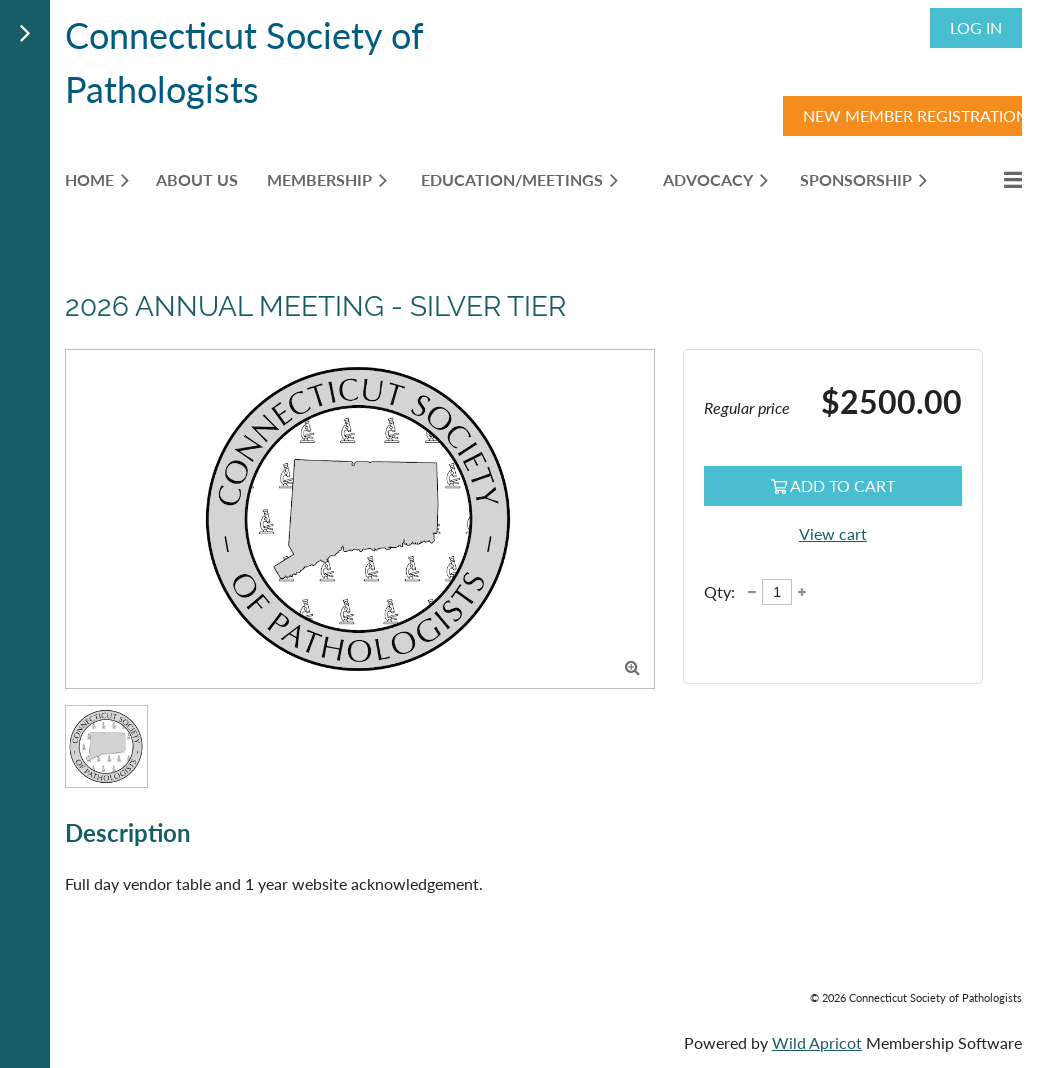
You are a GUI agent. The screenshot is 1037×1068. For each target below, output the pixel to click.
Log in (976, 27)
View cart (833, 533)
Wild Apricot (817, 1042)
